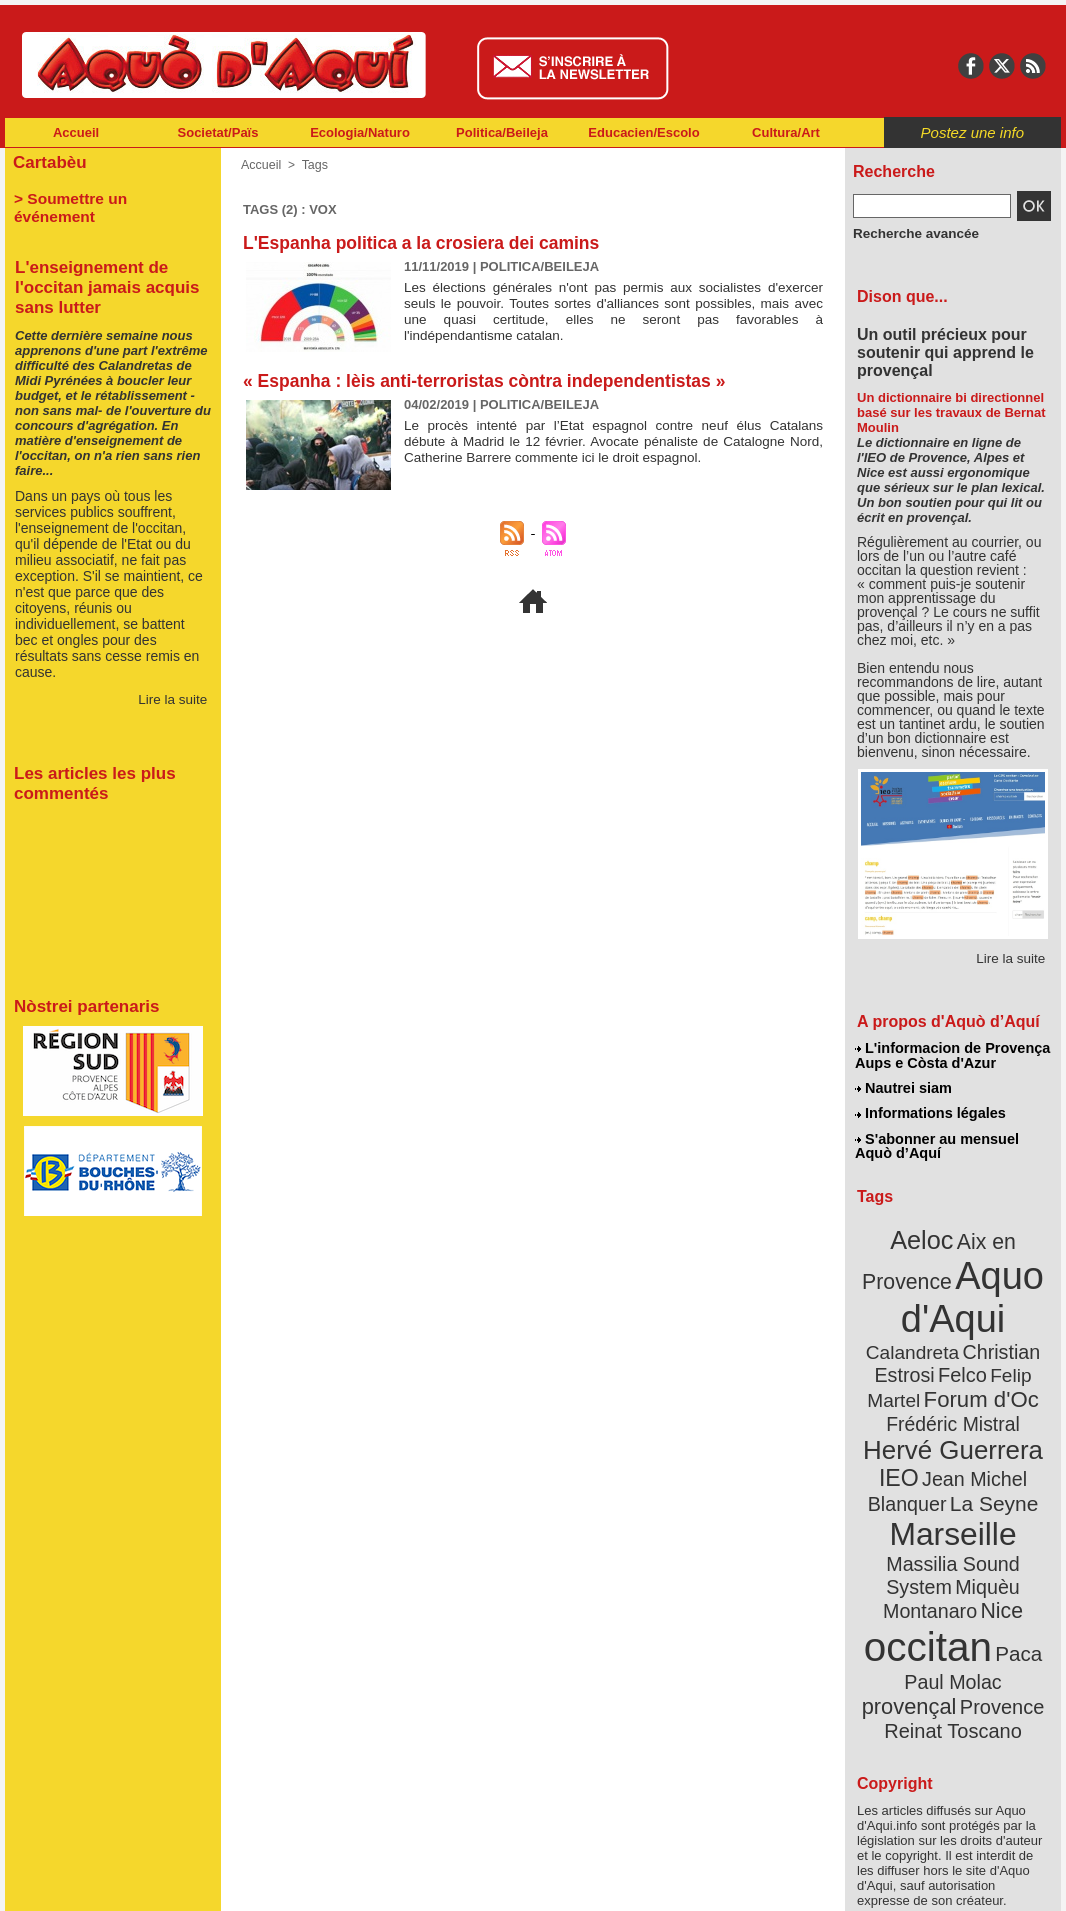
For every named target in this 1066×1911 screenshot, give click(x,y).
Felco (1018, 1334)
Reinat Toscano (969, 1625)
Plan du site (445, 1881)
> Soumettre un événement (103, 196)
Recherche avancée (909, 233)
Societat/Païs (218, 132)
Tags (312, 165)
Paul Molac (909, 1594)
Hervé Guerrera (953, 1404)
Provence (925, 1615)
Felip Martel (923, 1357)
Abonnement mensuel (269, 1881)
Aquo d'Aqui (948, 1284)
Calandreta (1001, 1310)
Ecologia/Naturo (360, 132)
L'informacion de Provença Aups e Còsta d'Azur (951, 1055)
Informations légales (930, 1110)
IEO (904, 1429)
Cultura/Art (786, 132)
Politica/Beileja (502, 132)
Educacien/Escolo (643, 132)
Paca (1012, 1566)
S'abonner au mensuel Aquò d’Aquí (936, 1141)
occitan (930, 1560)
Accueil (76, 132)
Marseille (919, 1480)
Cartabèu (47, 161)
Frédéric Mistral (974, 1380)
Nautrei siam (904, 1086)
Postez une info (972, 132)
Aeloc (925, 1232)
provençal (998, 1593)
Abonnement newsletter (93, 1881)
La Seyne (989, 1452)
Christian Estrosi (929, 1334)
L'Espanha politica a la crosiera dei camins (426, 243)
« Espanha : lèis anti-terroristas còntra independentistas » (491, 381)
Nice (997, 1528)
